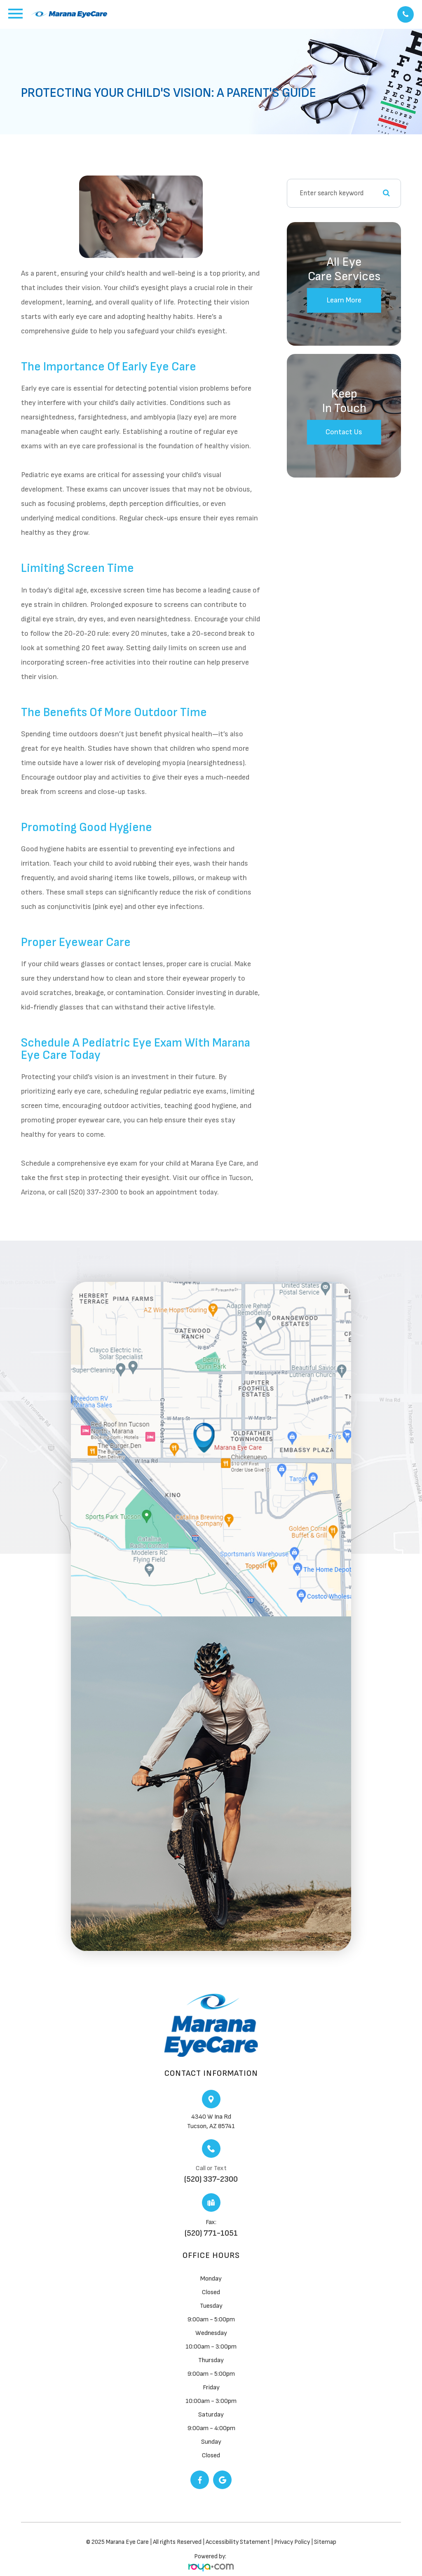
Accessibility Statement (238, 2542)
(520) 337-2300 (211, 2179)
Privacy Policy (292, 2542)
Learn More (343, 300)
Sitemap (325, 2542)
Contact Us (344, 432)
